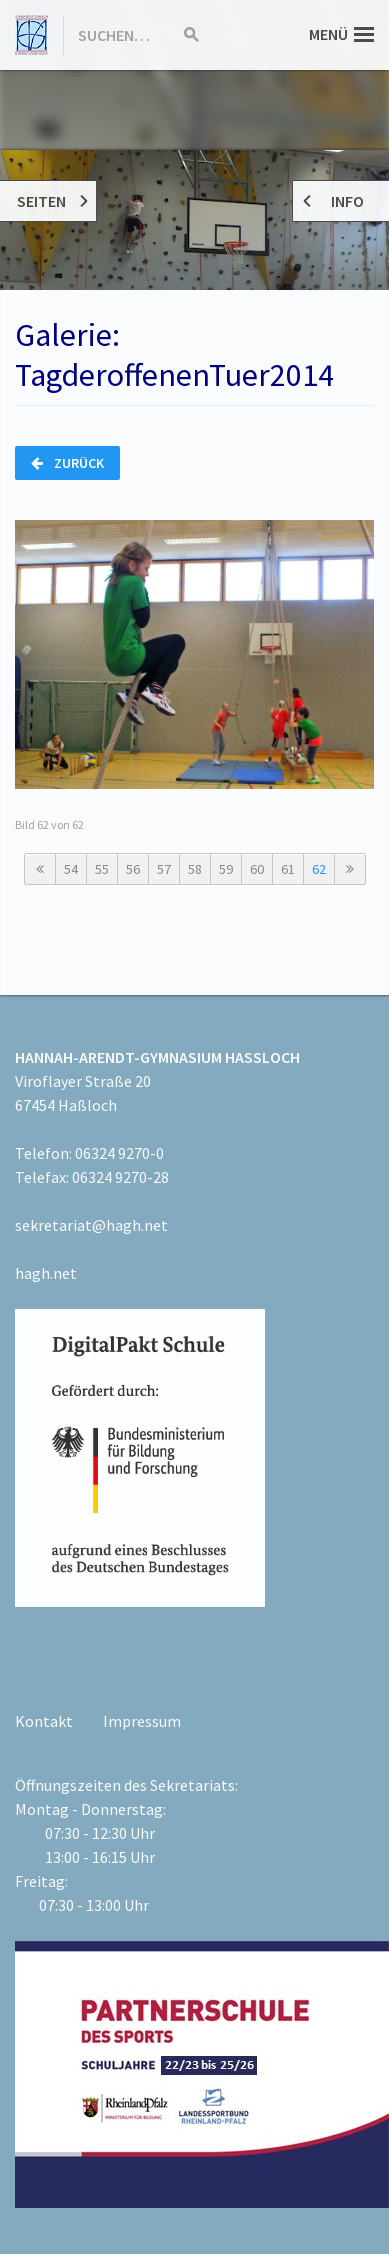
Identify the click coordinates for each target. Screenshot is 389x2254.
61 (288, 869)
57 (164, 869)
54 (71, 869)
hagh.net (46, 1273)
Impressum (142, 1721)
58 (195, 869)
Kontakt (44, 1721)
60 (257, 869)
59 (226, 869)
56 (133, 869)
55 (102, 869)
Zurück (67, 463)
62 (319, 869)
